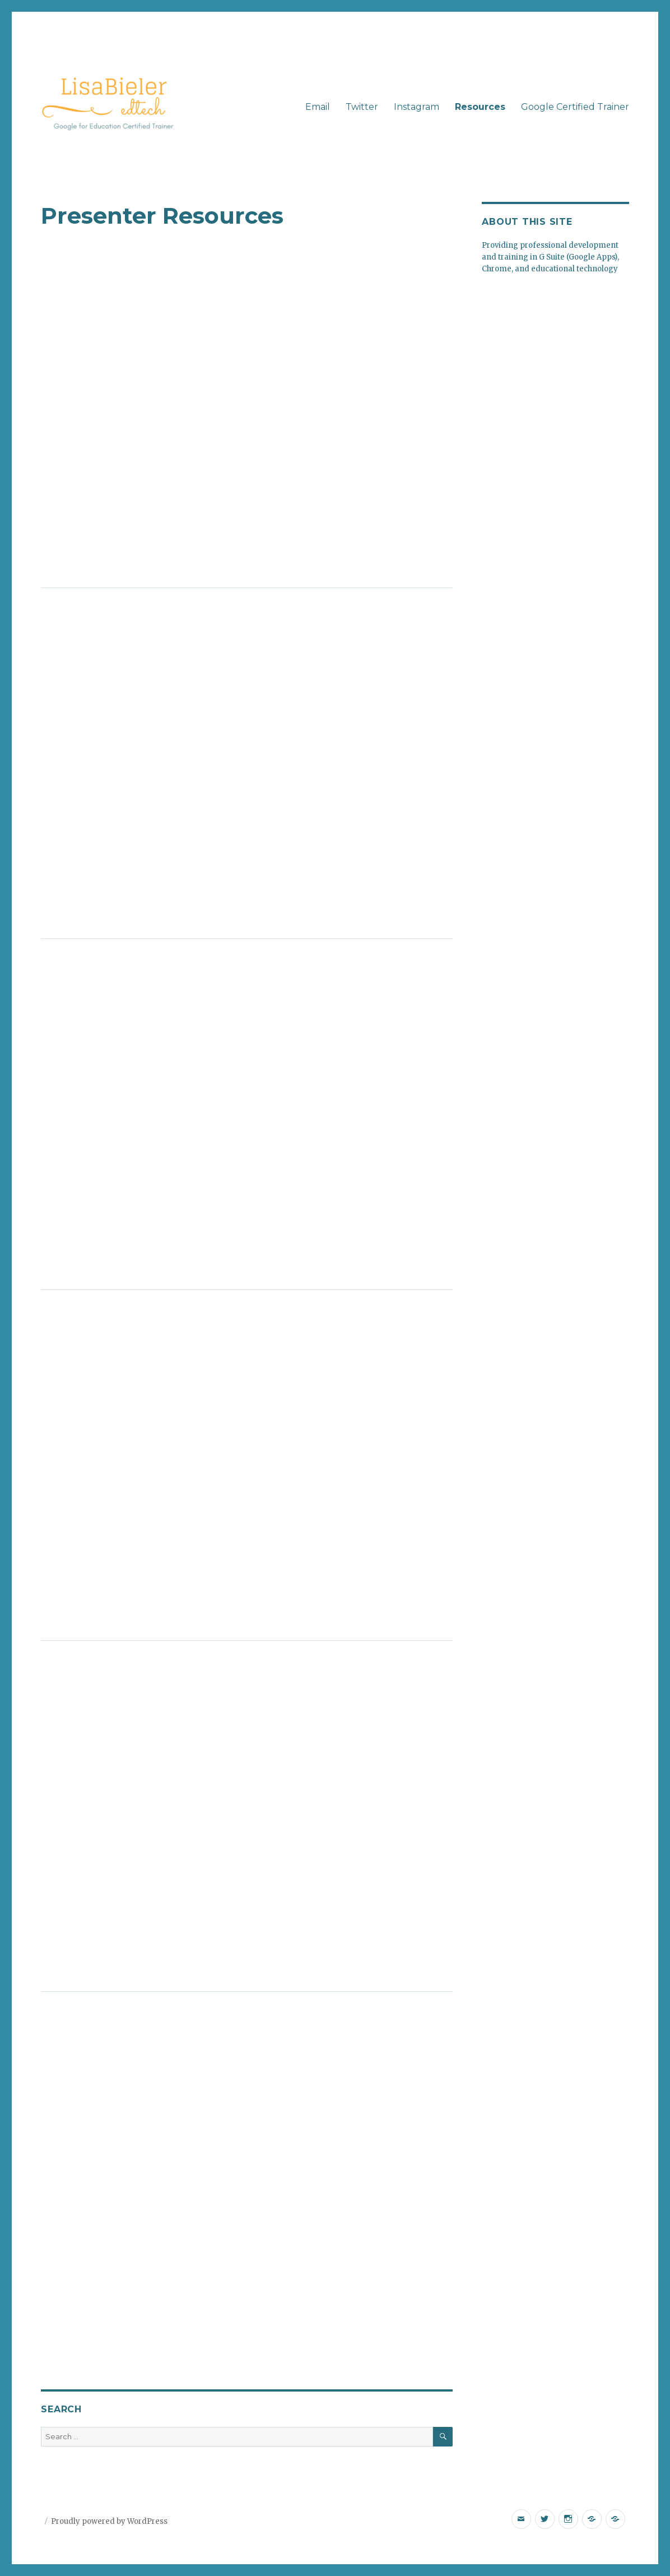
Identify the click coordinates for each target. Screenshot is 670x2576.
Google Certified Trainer (575, 106)
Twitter (362, 106)
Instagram (416, 106)
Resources (480, 106)
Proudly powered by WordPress (109, 2521)
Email (317, 106)
